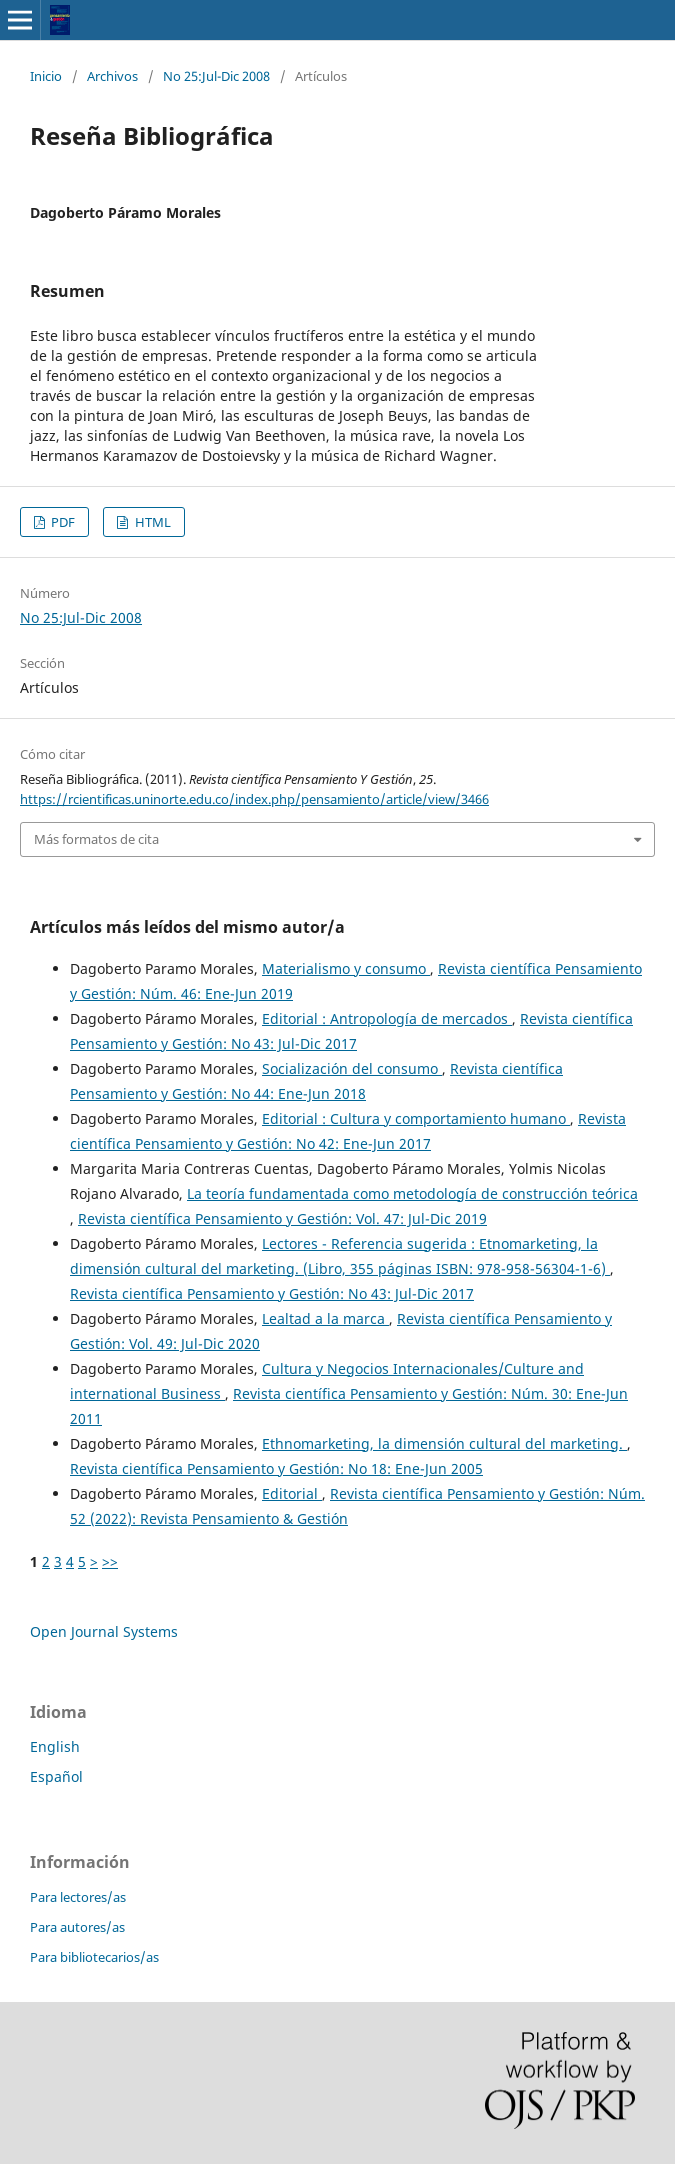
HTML (151, 522)
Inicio (46, 76)
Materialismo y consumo (346, 968)
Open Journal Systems (104, 1631)
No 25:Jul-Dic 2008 (216, 76)
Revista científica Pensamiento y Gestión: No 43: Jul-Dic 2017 (272, 1293)
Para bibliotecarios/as (94, 1957)
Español (56, 1776)
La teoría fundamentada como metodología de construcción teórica (412, 1193)
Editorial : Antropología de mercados (387, 1018)
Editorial (292, 1493)
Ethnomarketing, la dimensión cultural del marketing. (444, 1443)
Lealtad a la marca (325, 1318)
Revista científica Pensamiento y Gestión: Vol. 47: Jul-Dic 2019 (282, 1218)
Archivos (112, 76)
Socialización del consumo (352, 1068)
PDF (61, 522)
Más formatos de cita (96, 839)
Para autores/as (77, 1927)
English (55, 1746)
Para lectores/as (78, 1897)
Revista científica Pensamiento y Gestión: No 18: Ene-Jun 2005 (276, 1468)
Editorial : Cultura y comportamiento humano (416, 1118)
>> (110, 1561)
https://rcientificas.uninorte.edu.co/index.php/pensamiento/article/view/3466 (254, 799)
